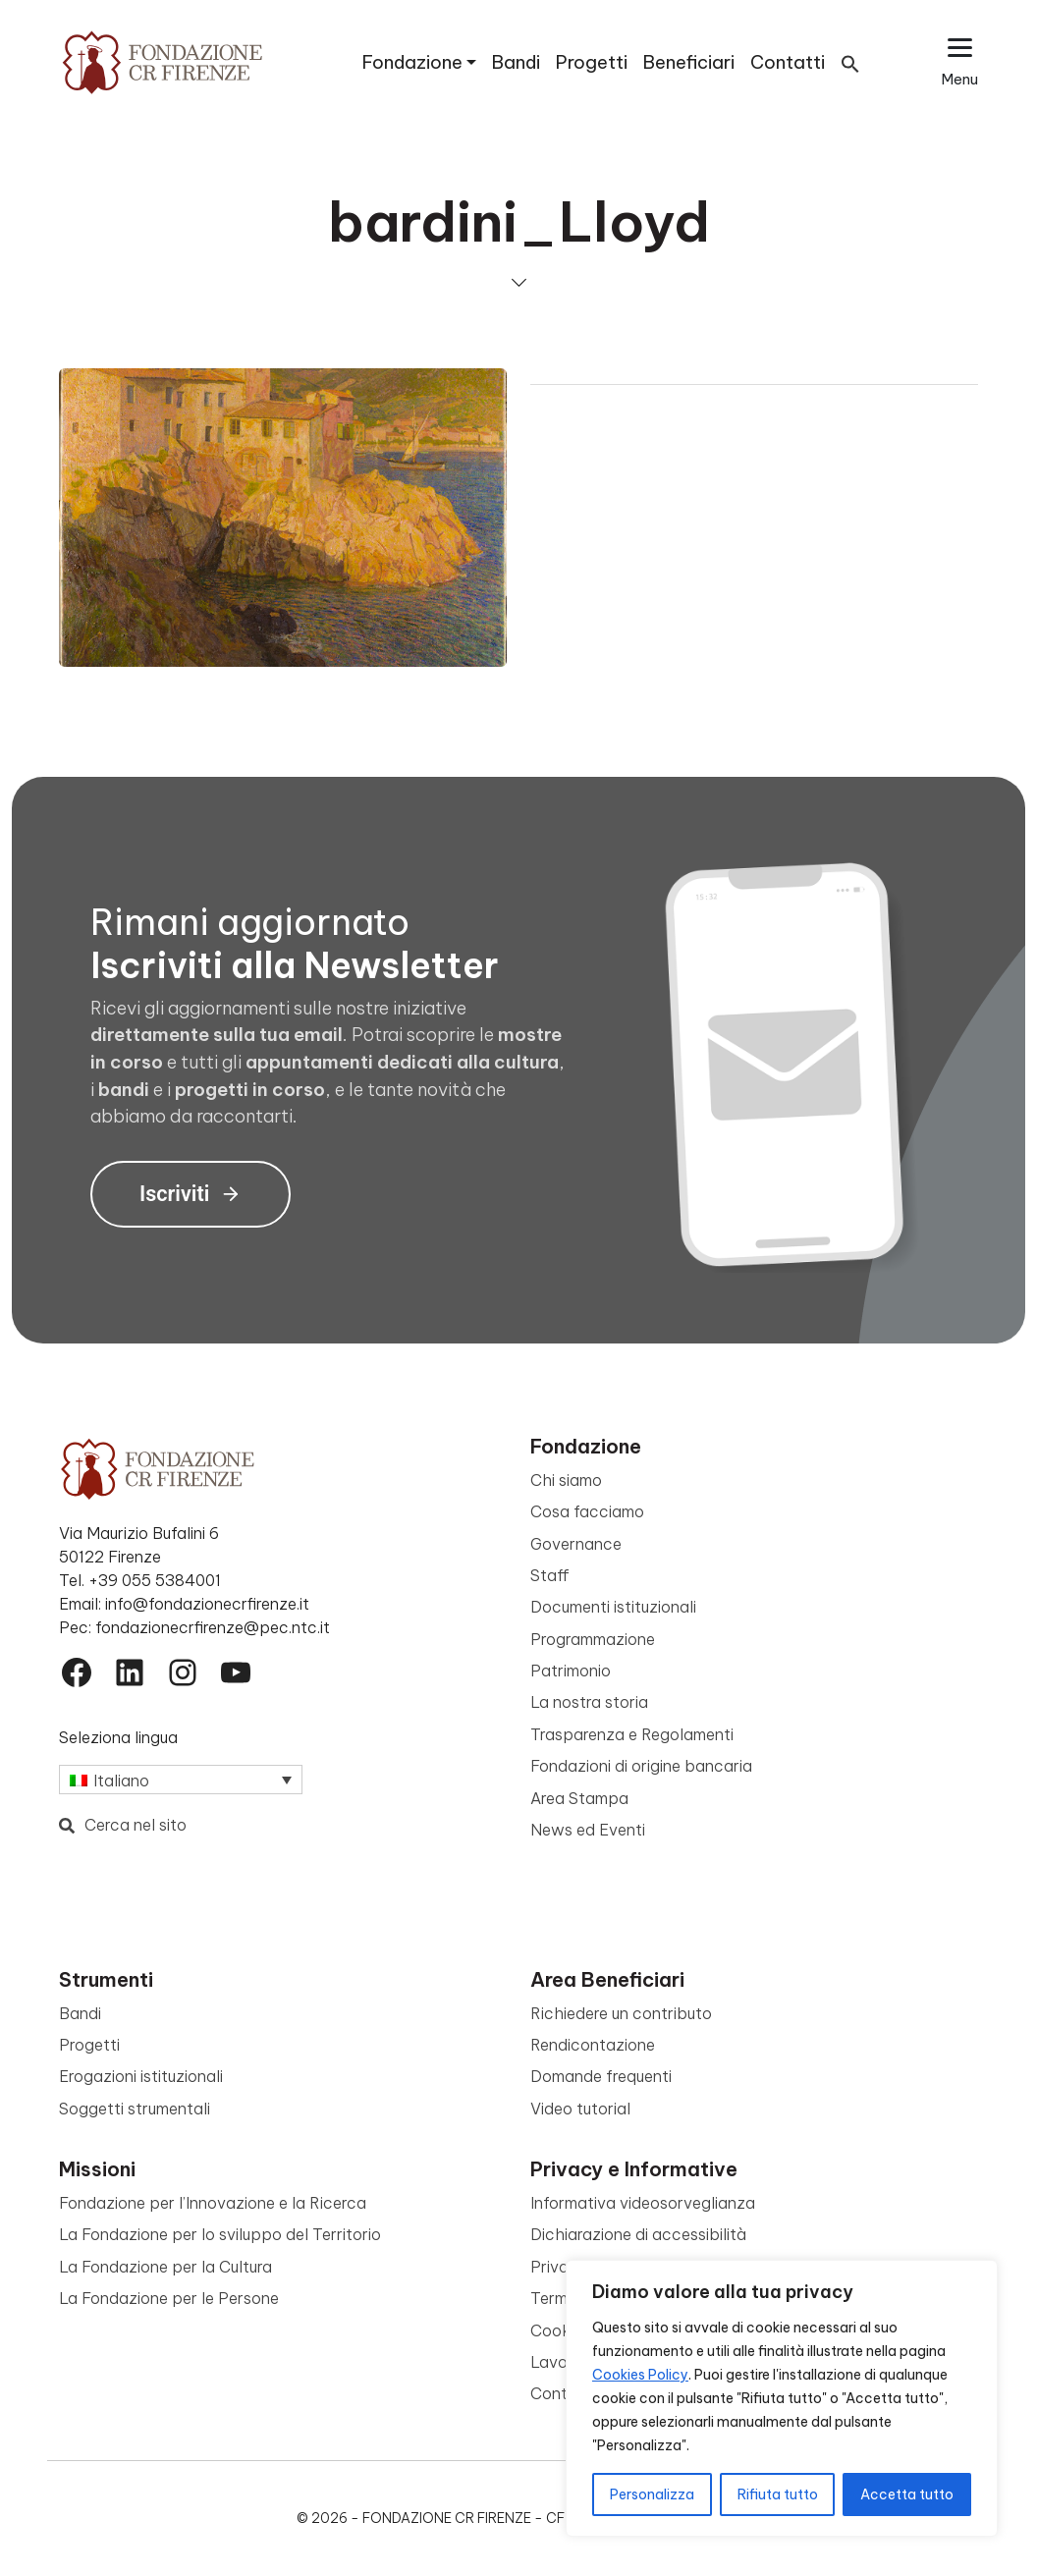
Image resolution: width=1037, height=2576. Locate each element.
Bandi (516, 62)
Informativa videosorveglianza (642, 2203)
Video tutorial (580, 2108)
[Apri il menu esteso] (960, 62)
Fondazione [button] (412, 62)
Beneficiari (689, 62)
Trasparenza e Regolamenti (632, 1734)
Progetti (592, 62)
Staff (550, 1575)
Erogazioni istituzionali (141, 2076)
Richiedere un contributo (621, 2013)
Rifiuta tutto (777, 2494)
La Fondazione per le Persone (169, 2298)
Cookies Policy (640, 2375)
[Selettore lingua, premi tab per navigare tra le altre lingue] (180, 1779)
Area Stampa (579, 1798)
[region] (782, 2398)
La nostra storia (589, 1702)
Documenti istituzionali (613, 1607)
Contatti (787, 62)
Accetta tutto (907, 2494)
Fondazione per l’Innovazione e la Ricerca (212, 2203)
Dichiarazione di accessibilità (638, 2234)
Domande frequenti (601, 2076)
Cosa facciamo (587, 1511)
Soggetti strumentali (134, 2108)
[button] (850, 62)
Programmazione (592, 1639)
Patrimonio (570, 1670)
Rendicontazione (592, 2045)
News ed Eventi (587, 1829)
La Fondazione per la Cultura (165, 2266)
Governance (576, 1544)
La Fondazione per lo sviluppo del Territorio (220, 2234)
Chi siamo (566, 1480)
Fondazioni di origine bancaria (641, 1766)
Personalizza (652, 2494)
